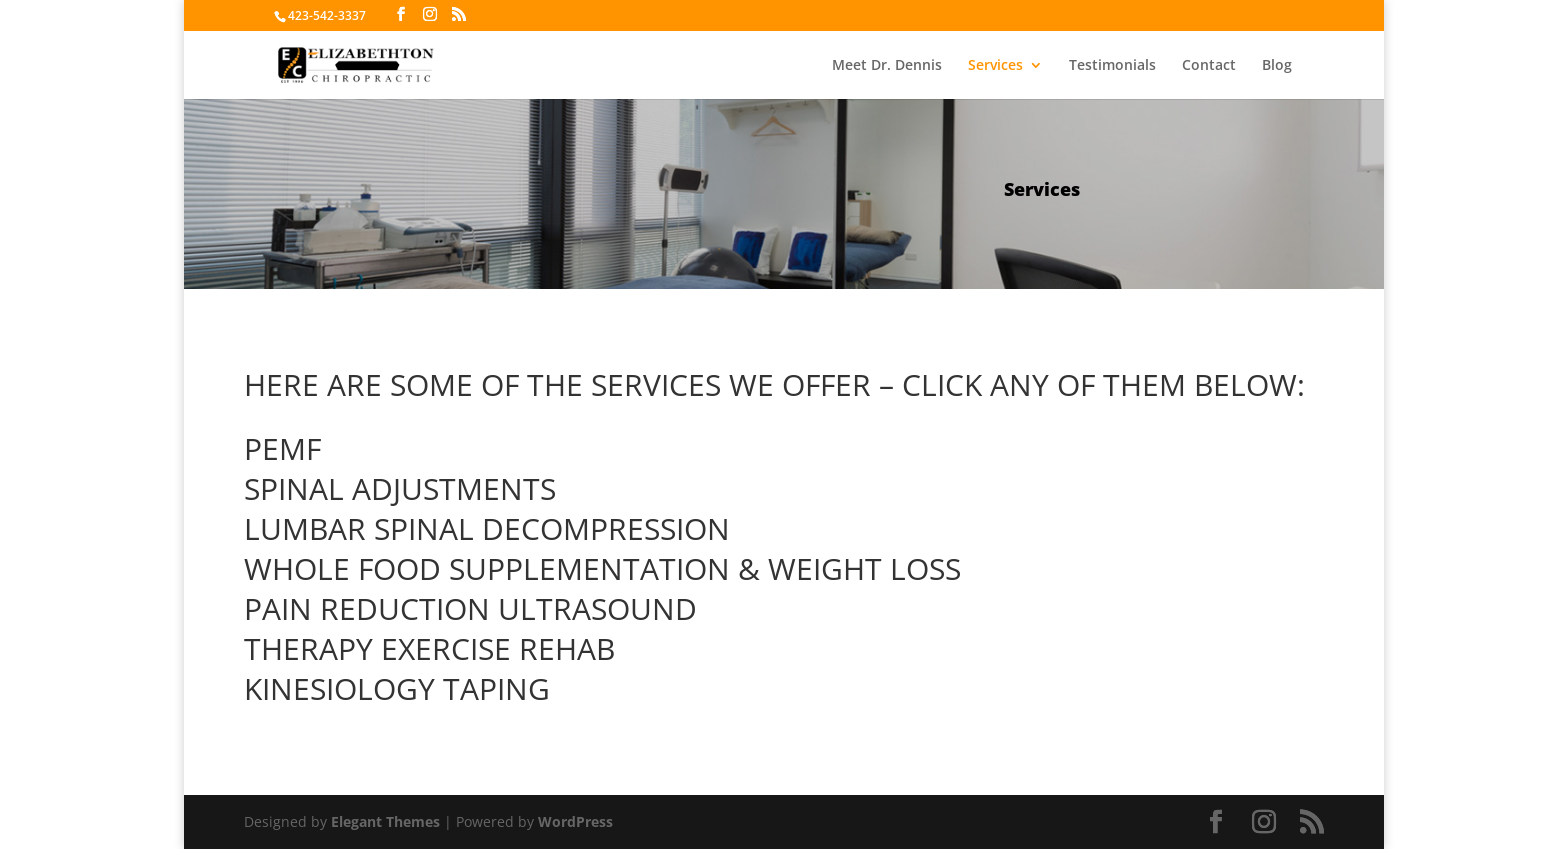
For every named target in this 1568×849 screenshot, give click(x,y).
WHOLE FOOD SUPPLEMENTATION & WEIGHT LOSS (602, 568)
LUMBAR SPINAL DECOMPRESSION (487, 528)
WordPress (575, 821)
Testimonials (1112, 66)
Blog (1277, 66)
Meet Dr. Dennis (887, 66)
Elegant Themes (385, 821)
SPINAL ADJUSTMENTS (400, 488)
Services (995, 66)
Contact (1209, 66)
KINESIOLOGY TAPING (397, 688)
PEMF (282, 448)
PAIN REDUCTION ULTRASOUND (470, 608)
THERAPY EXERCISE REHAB (429, 648)
